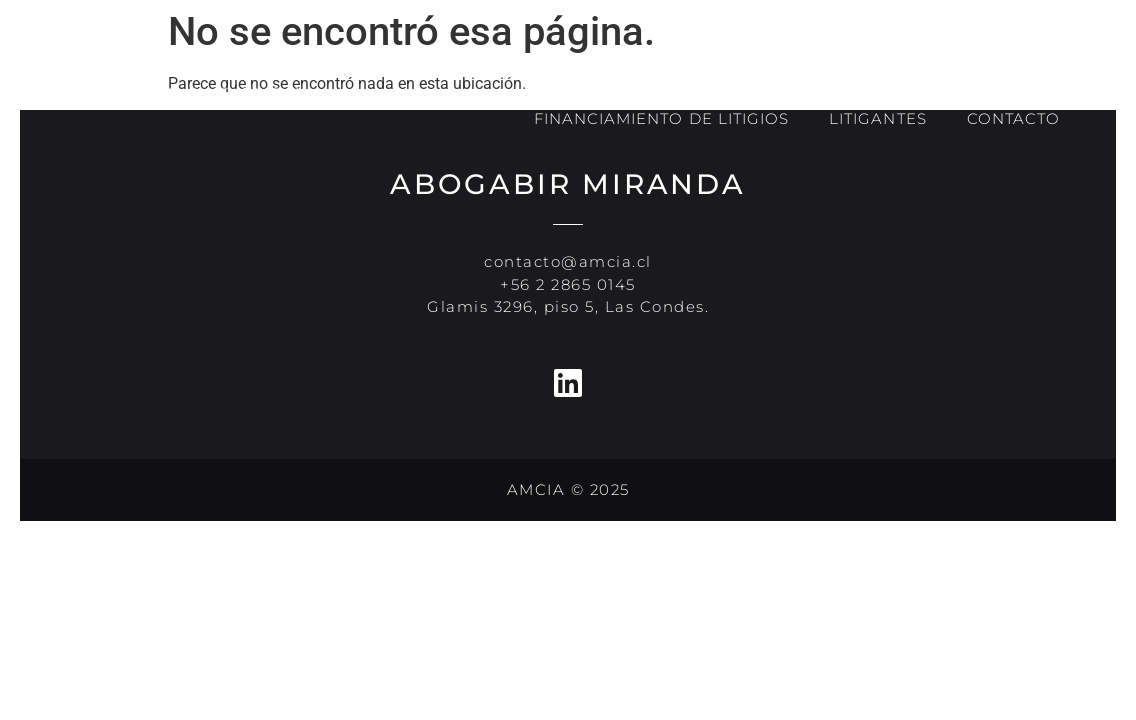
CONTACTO (1013, 118)
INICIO (560, 72)
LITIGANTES (878, 118)
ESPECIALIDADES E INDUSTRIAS (924, 72)
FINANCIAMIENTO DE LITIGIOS (661, 118)
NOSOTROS (687, 73)
